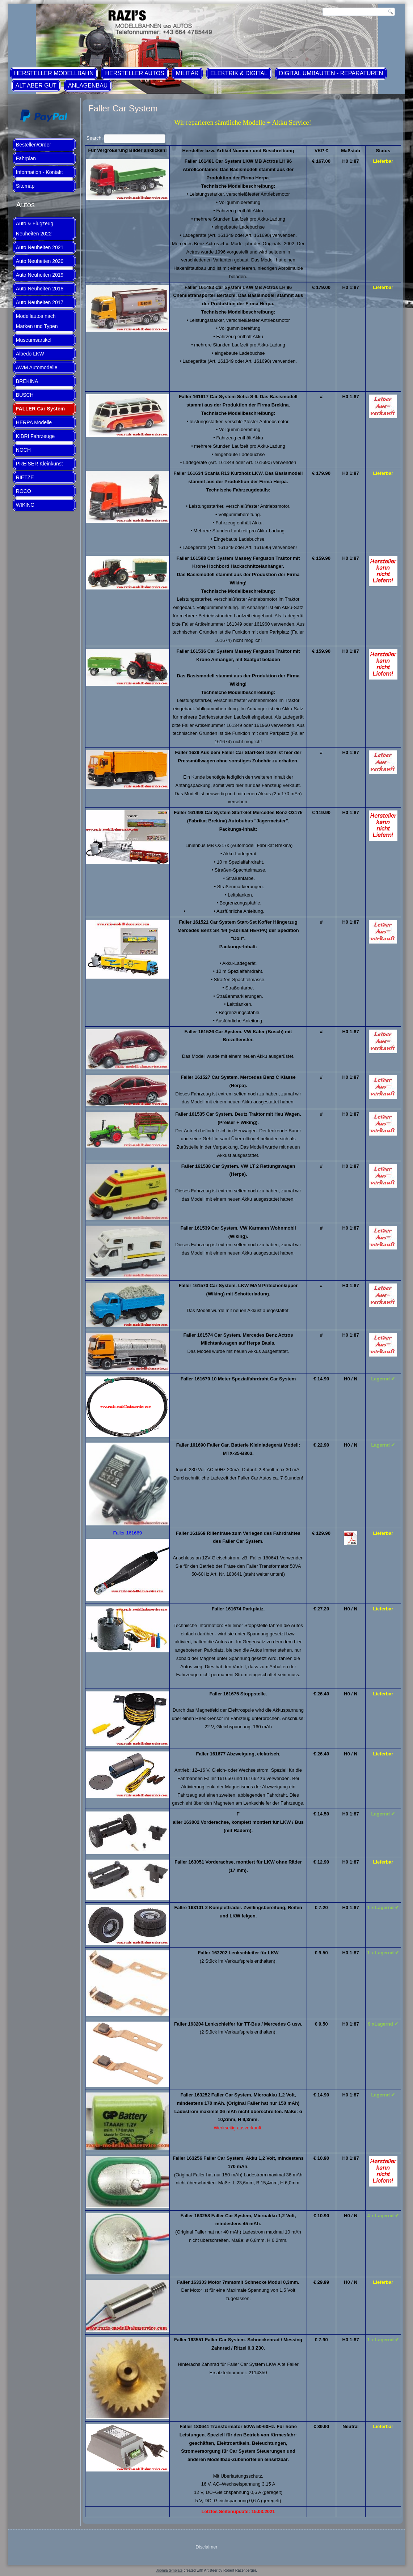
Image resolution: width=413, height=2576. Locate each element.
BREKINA (27, 381)
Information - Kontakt (39, 172)
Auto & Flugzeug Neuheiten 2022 (35, 229)
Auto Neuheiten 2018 (40, 288)
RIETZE (25, 477)
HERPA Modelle (34, 422)
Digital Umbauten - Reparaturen (331, 73)
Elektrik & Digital (238, 73)
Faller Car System (123, 108)
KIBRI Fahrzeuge (35, 436)
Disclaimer (206, 2547)
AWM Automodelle (37, 367)
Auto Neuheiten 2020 (40, 261)
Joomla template (169, 2570)
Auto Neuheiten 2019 (40, 275)
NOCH (23, 450)
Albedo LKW (30, 354)
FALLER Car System (40, 409)
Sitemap (25, 186)
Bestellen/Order (33, 145)
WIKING (25, 505)
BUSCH (25, 395)
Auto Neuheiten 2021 (40, 247)
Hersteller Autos (134, 73)
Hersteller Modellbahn (54, 73)
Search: (126, 138)
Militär (187, 73)
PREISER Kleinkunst (39, 464)
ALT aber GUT (36, 85)
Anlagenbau (88, 85)
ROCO (23, 491)
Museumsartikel (33, 340)
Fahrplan (26, 158)
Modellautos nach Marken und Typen (37, 321)
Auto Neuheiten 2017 (40, 302)
